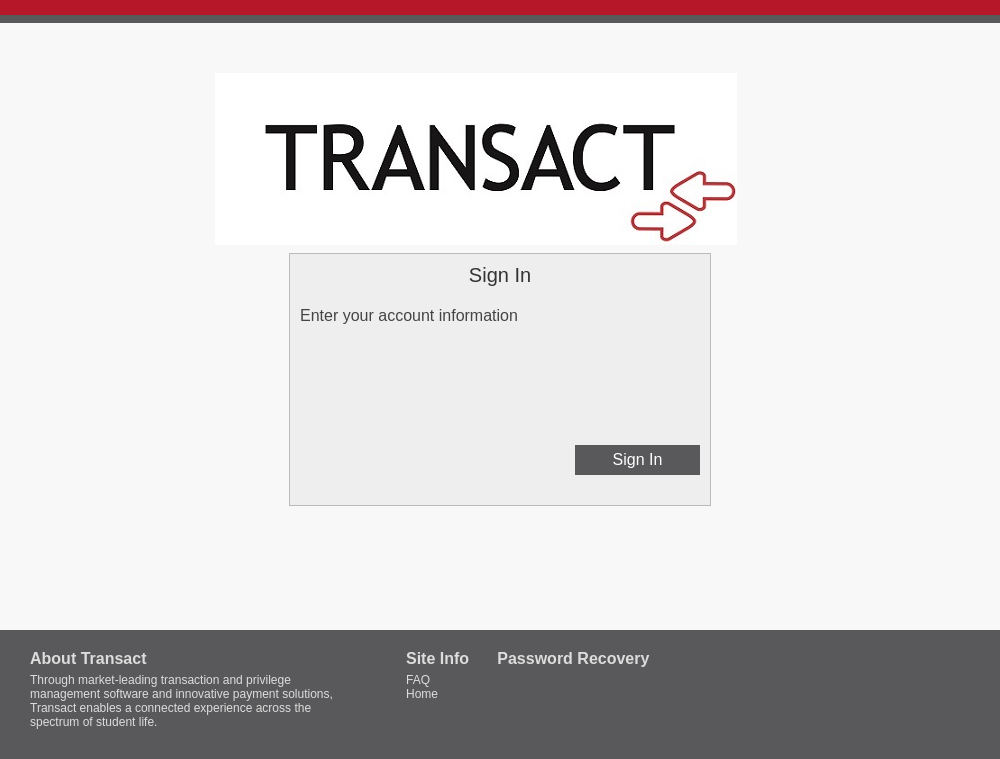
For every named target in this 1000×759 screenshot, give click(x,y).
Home (422, 694)
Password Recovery (573, 658)
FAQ (418, 680)
